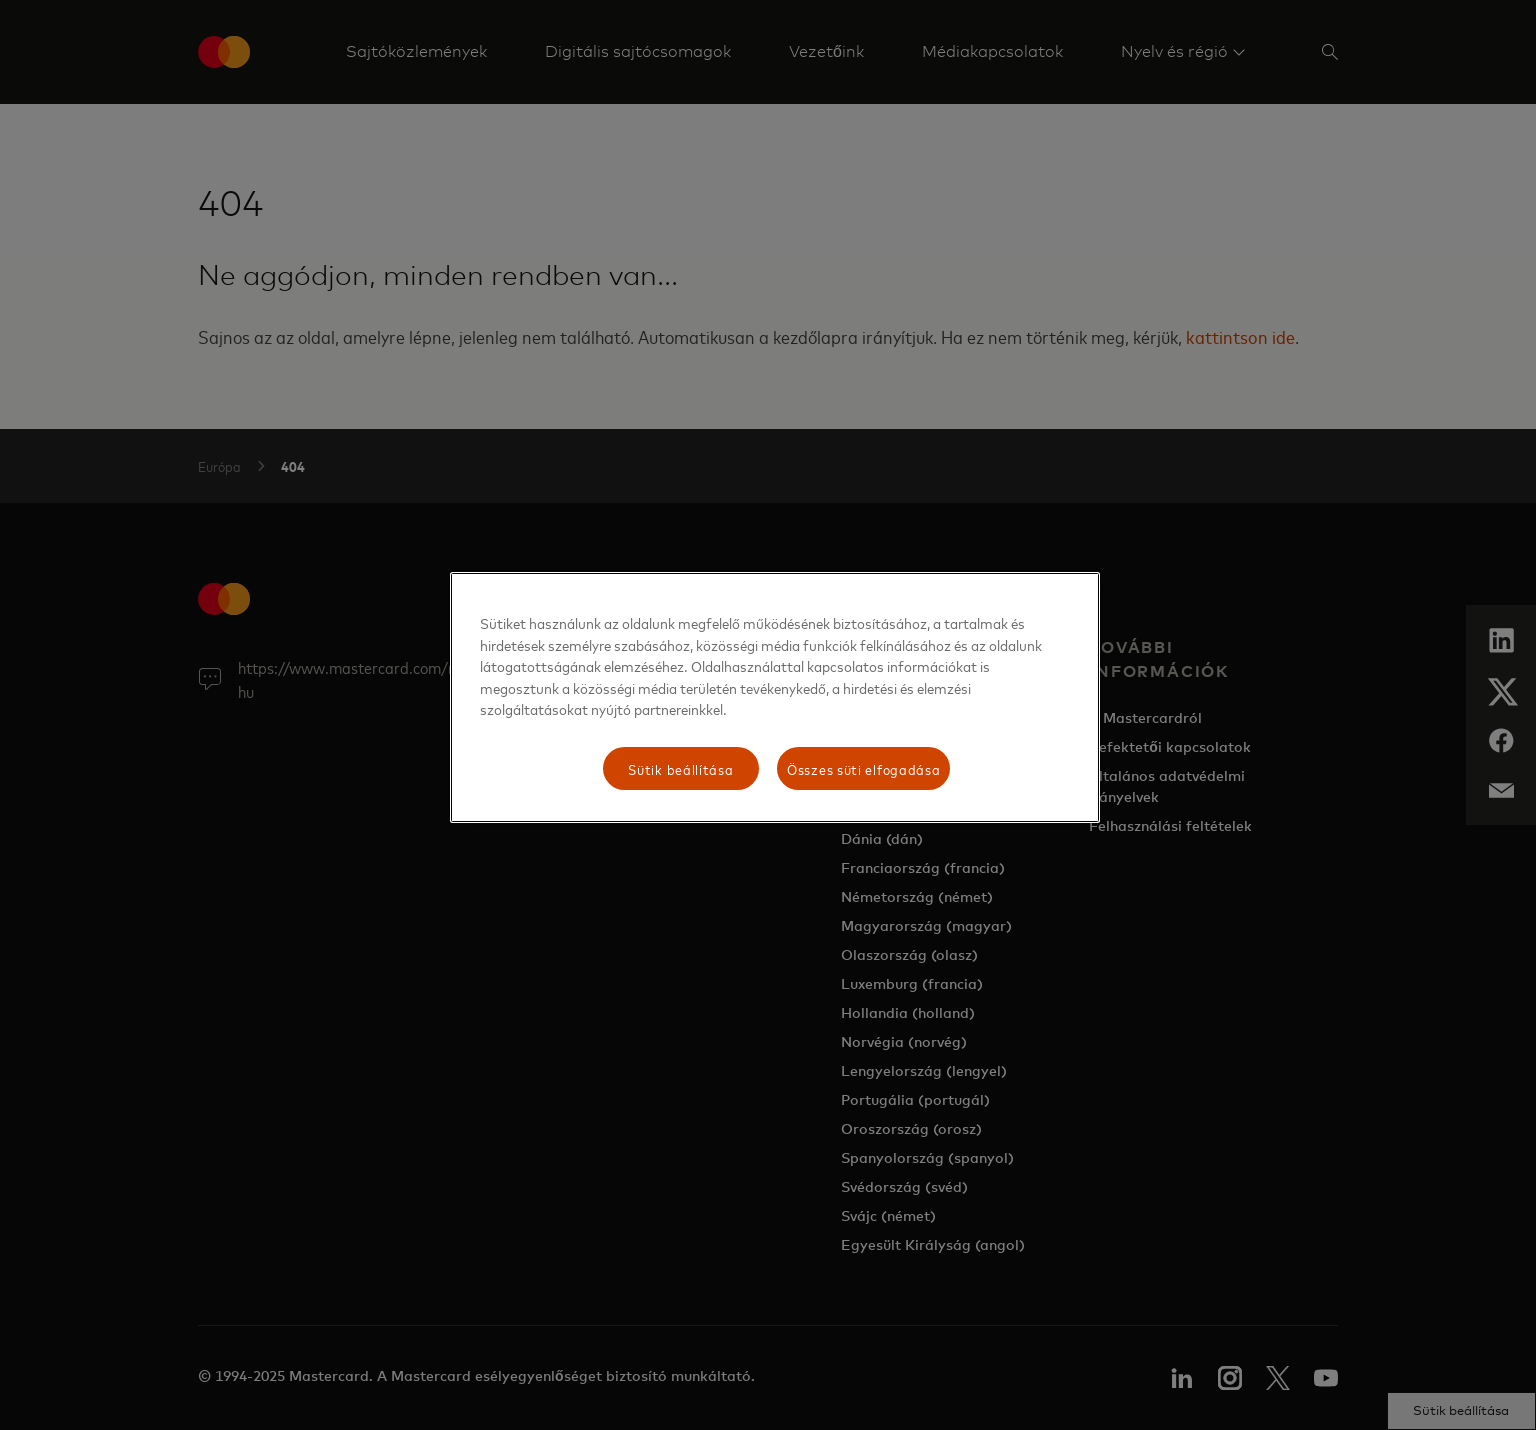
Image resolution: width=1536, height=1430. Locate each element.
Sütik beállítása (680, 768)
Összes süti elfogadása (863, 768)
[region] (775, 697)
